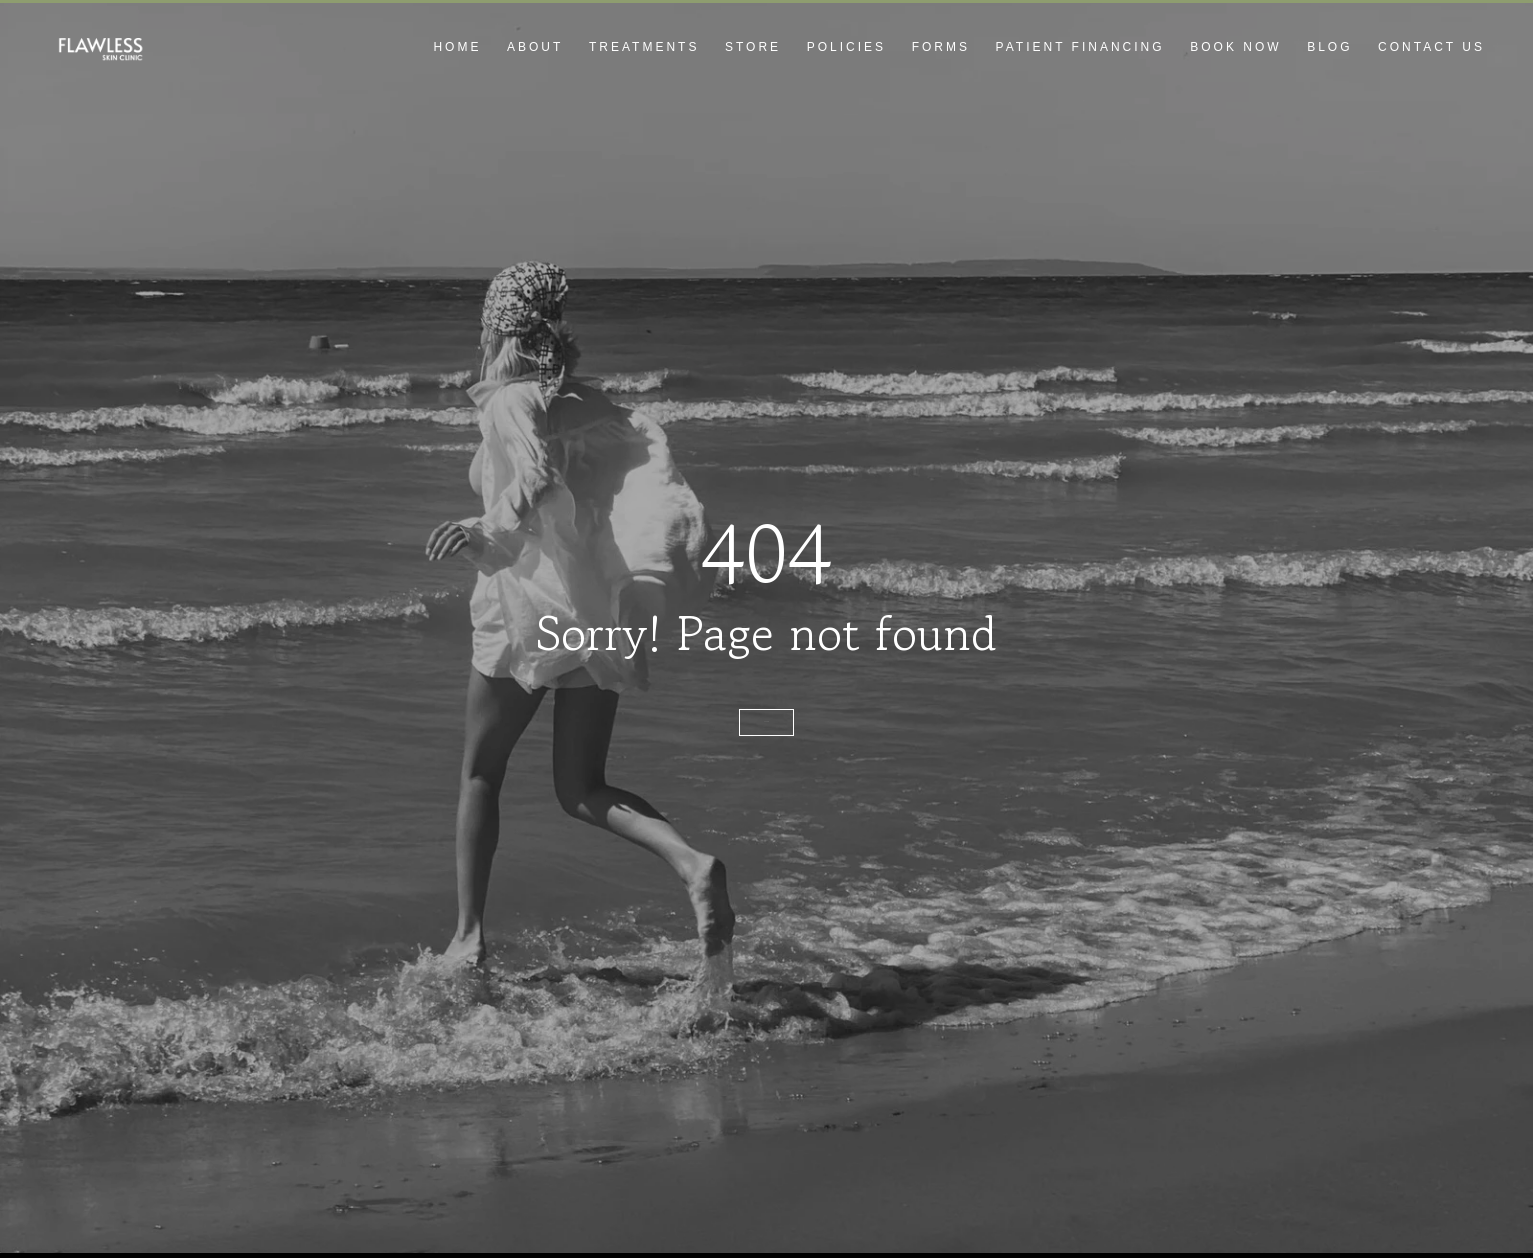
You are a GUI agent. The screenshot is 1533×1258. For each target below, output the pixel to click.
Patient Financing (1080, 47)
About (535, 47)
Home (457, 47)
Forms (941, 47)
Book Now (1235, 47)
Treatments (644, 47)
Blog (1329, 47)
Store (753, 47)
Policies (846, 47)
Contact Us (1431, 47)
